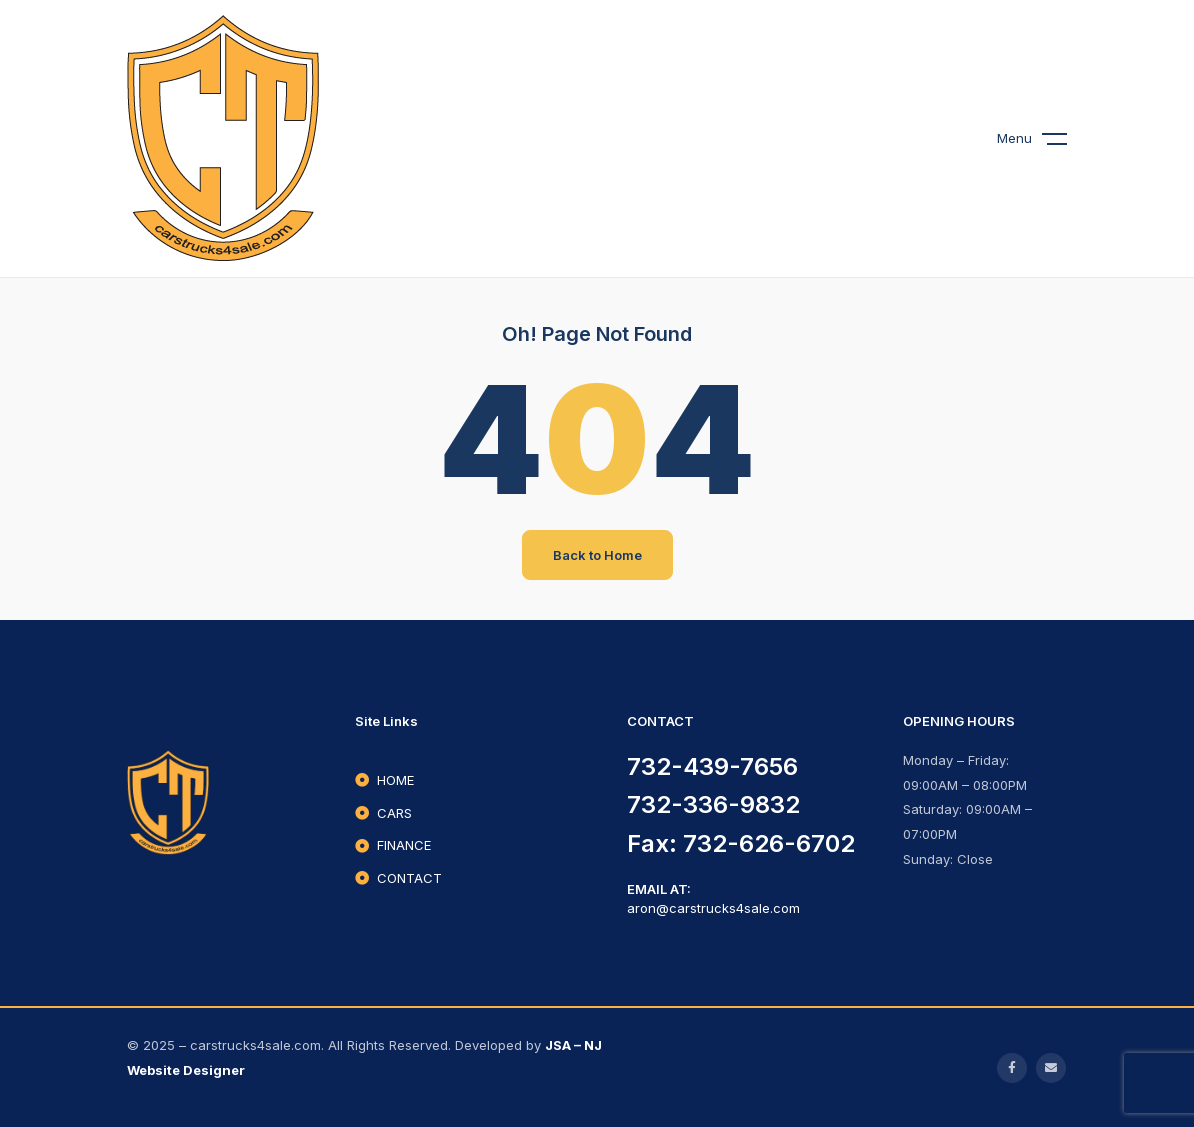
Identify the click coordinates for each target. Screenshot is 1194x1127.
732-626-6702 (769, 843)
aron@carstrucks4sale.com (713, 908)
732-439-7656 (712, 766)
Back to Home (597, 555)
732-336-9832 (713, 804)
